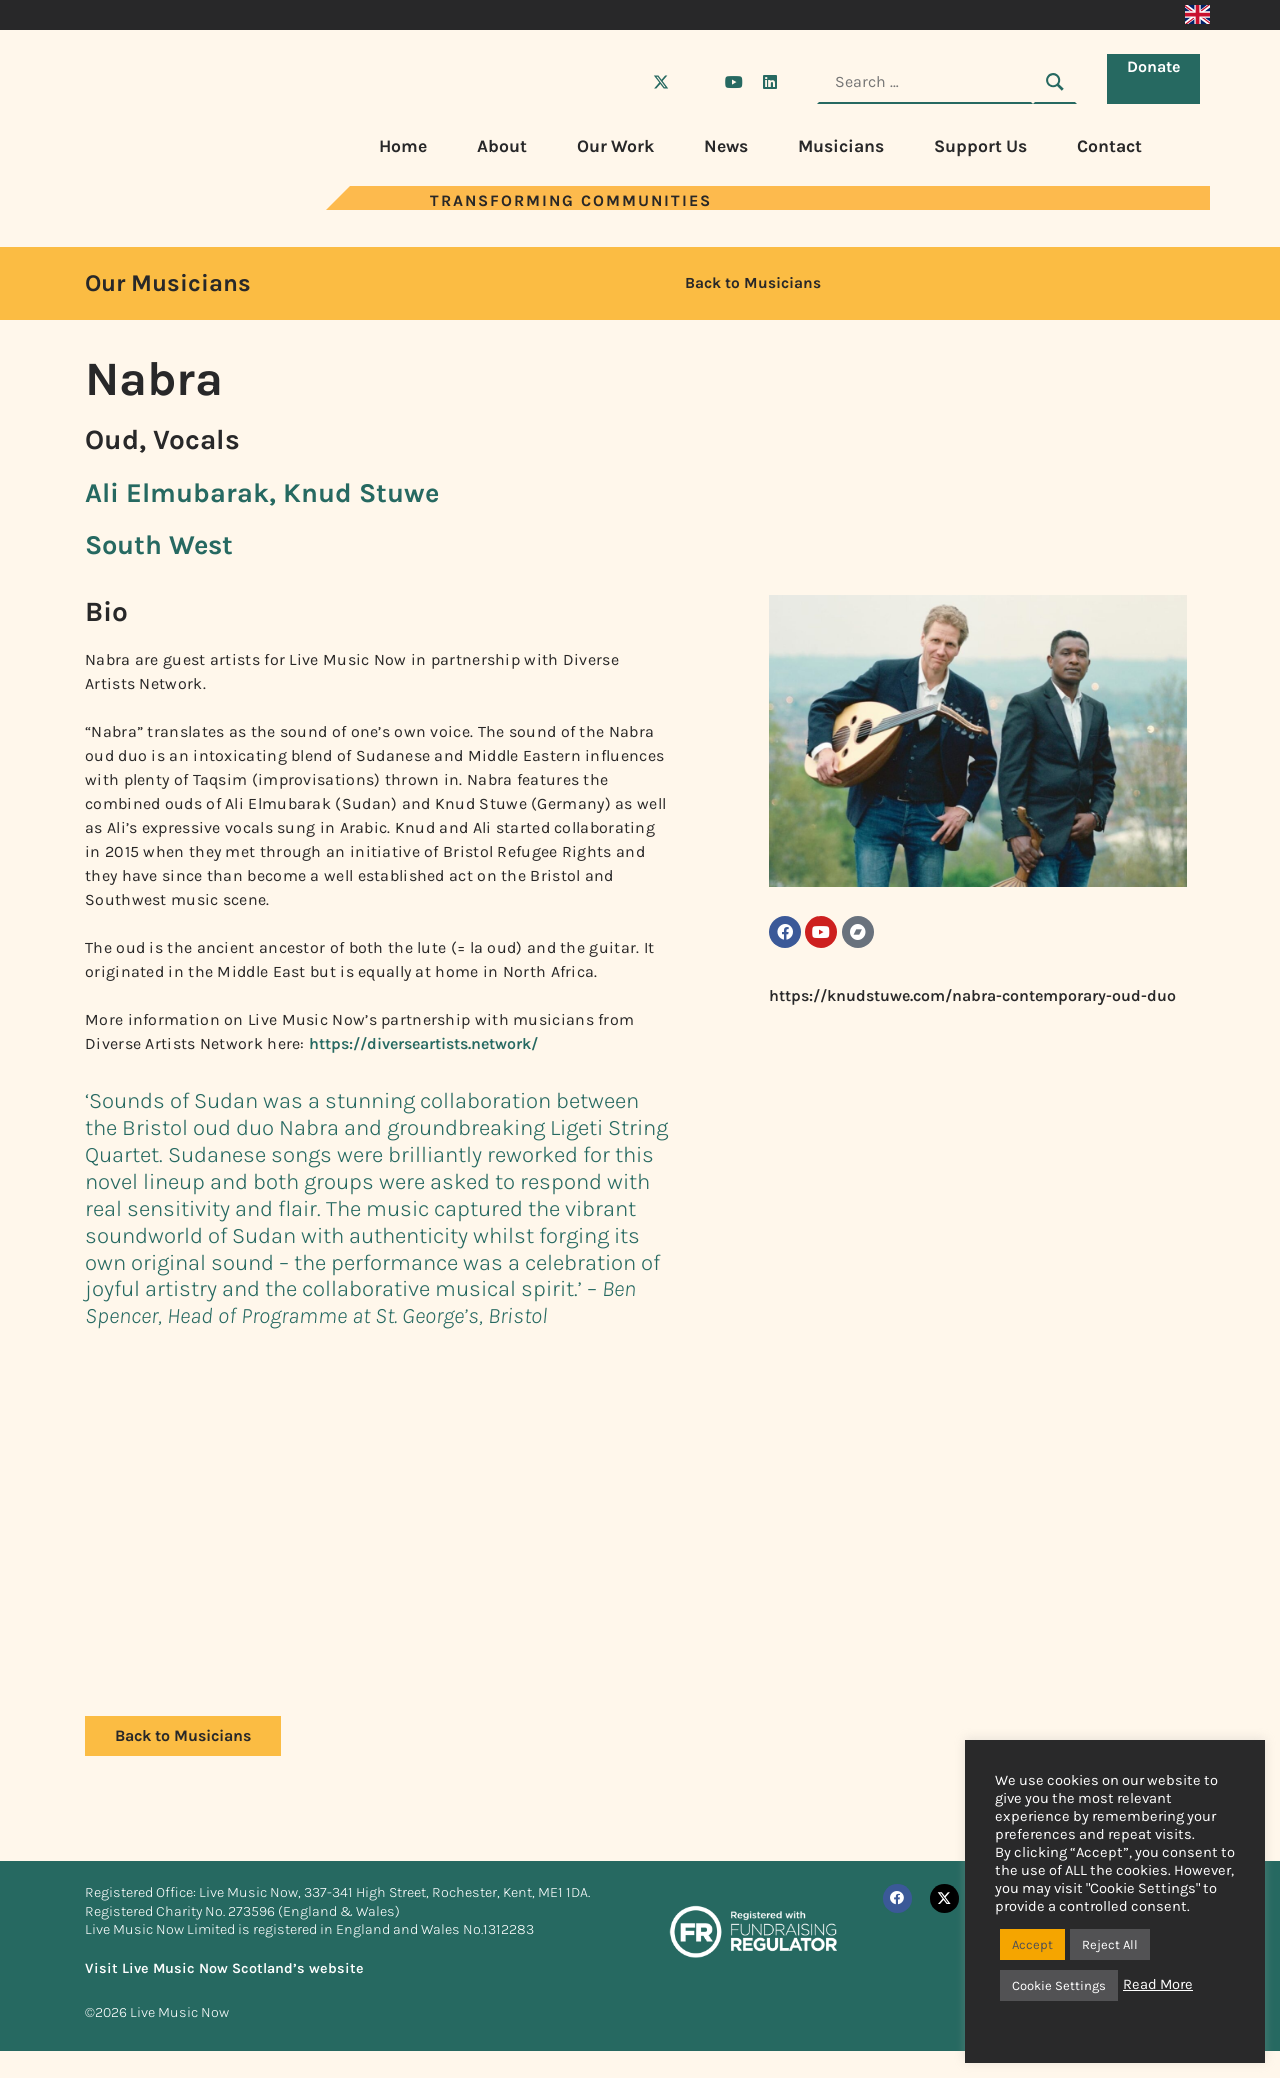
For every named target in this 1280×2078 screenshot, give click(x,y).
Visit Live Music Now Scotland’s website (224, 1968)
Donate (1158, 80)
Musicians (841, 146)
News (726, 146)
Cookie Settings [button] (1059, 1985)
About (502, 146)
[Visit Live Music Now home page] (145, 204)
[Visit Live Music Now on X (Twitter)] (661, 82)
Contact (1109, 146)
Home (403, 146)
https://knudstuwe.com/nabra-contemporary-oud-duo (972, 1003)
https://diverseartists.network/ (423, 1043)
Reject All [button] (1110, 1944)
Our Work (615, 146)
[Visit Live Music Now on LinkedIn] (770, 82)
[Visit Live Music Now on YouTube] (734, 82)
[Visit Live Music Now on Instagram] (697, 82)
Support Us (980, 146)
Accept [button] (1032, 1944)
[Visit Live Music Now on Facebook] (625, 82)
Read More (1158, 1984)
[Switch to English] (1197, 15)
